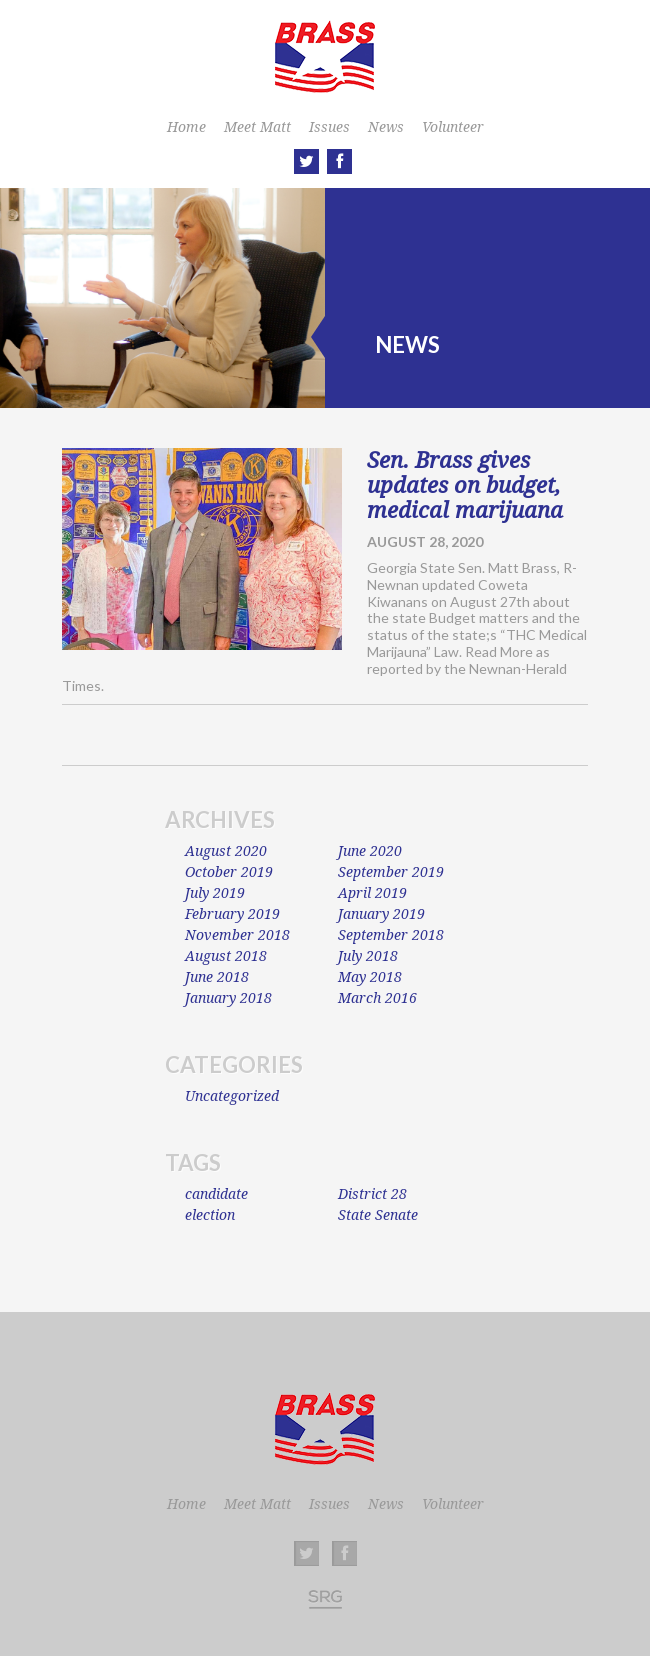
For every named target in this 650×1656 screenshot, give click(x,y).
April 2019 (372, 893)
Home (186, 127)
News (386, 127)
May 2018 (370, 977)
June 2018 (217, 977)
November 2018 (237, 935)
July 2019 (215, 893)
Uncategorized (232, 1096)
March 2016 (377, 998)
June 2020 (370, 851)
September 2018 (391, 935)
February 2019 (232, 914)
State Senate (378, 1215)
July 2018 (368, 956)
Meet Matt (257, 127)
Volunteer (453, 127)
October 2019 (229, 872)
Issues (329, 127)
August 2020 (226, 851)
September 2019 (391, 872)
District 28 (372, 1194)
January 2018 (228, 998)
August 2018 (226, 956)
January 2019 (381, 914)
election (210, 1215)
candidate (216, 1194)
